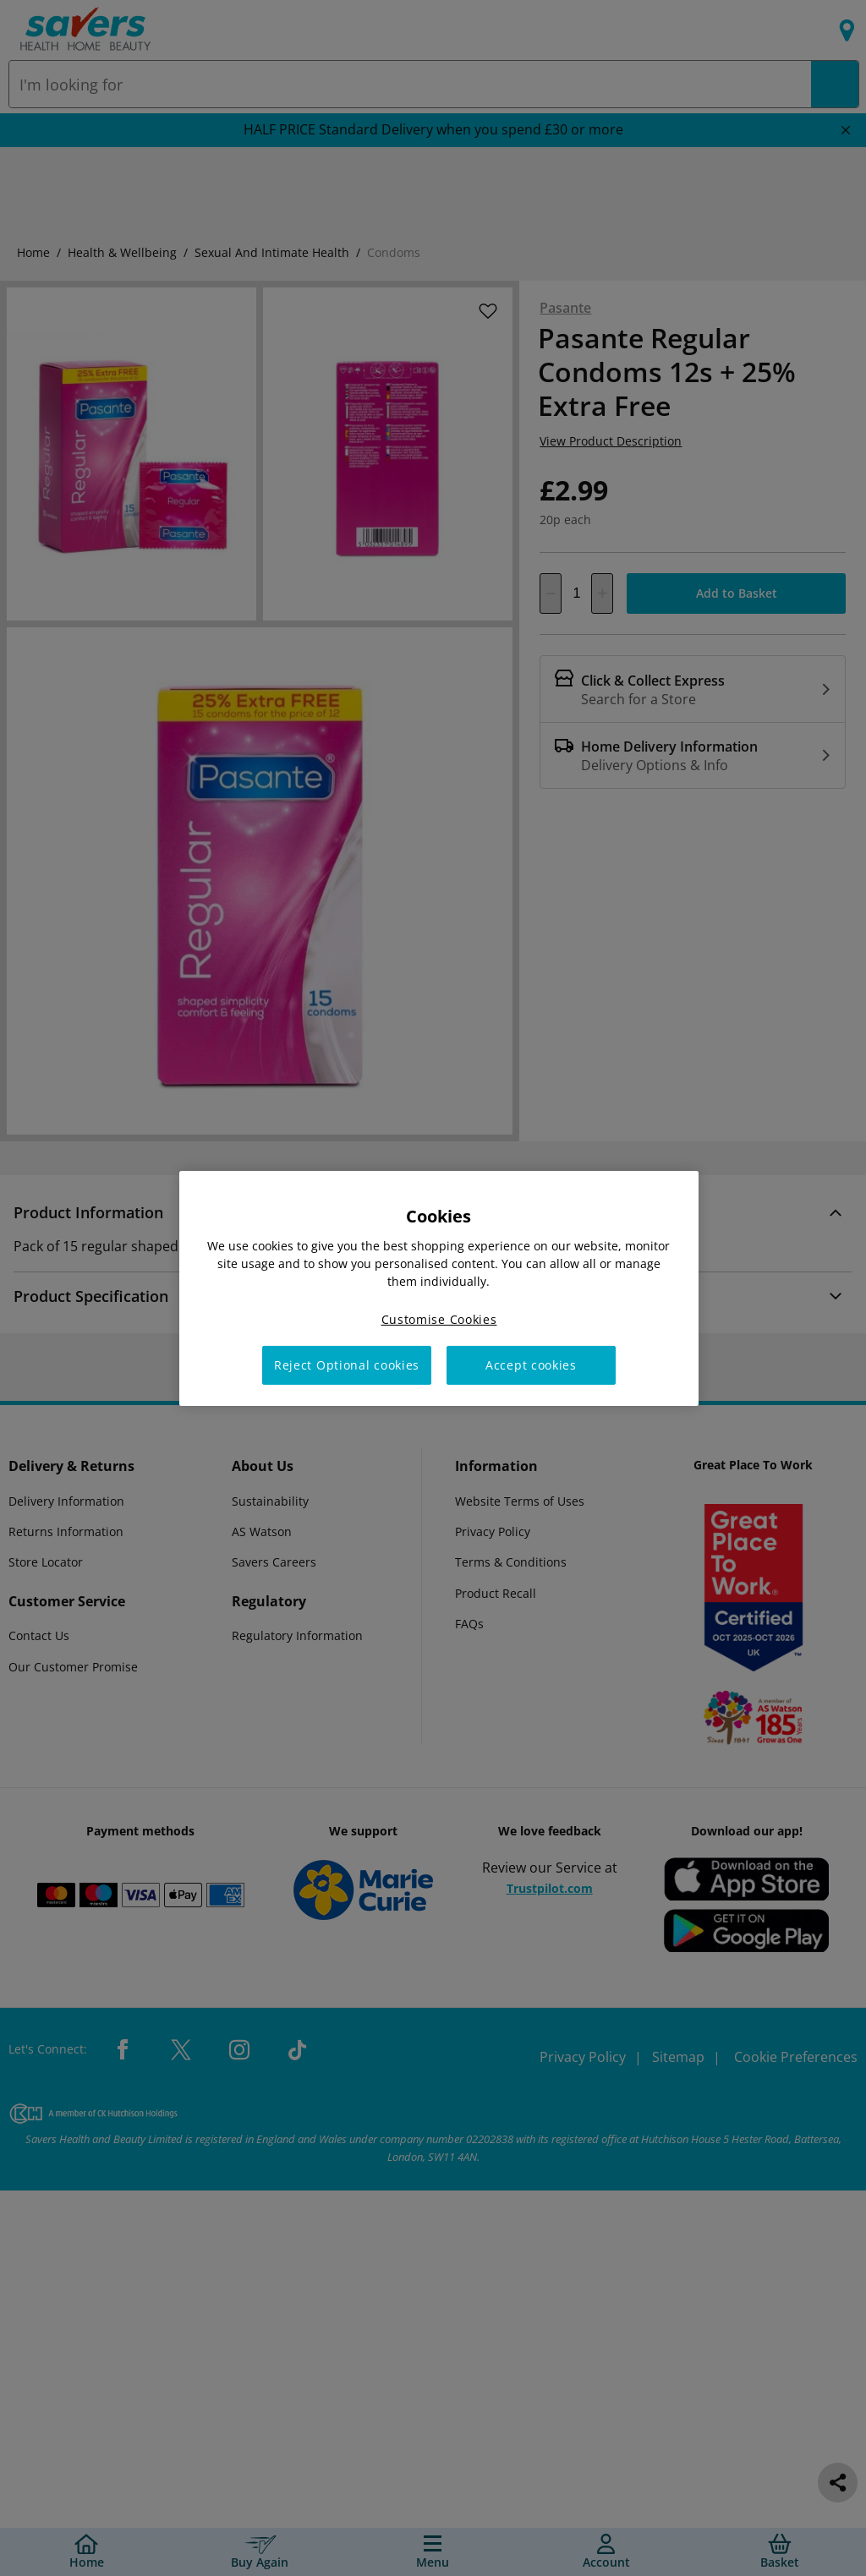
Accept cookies (531, 1365)
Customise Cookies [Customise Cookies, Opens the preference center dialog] (439, 1318)
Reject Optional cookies (346, 1365)
